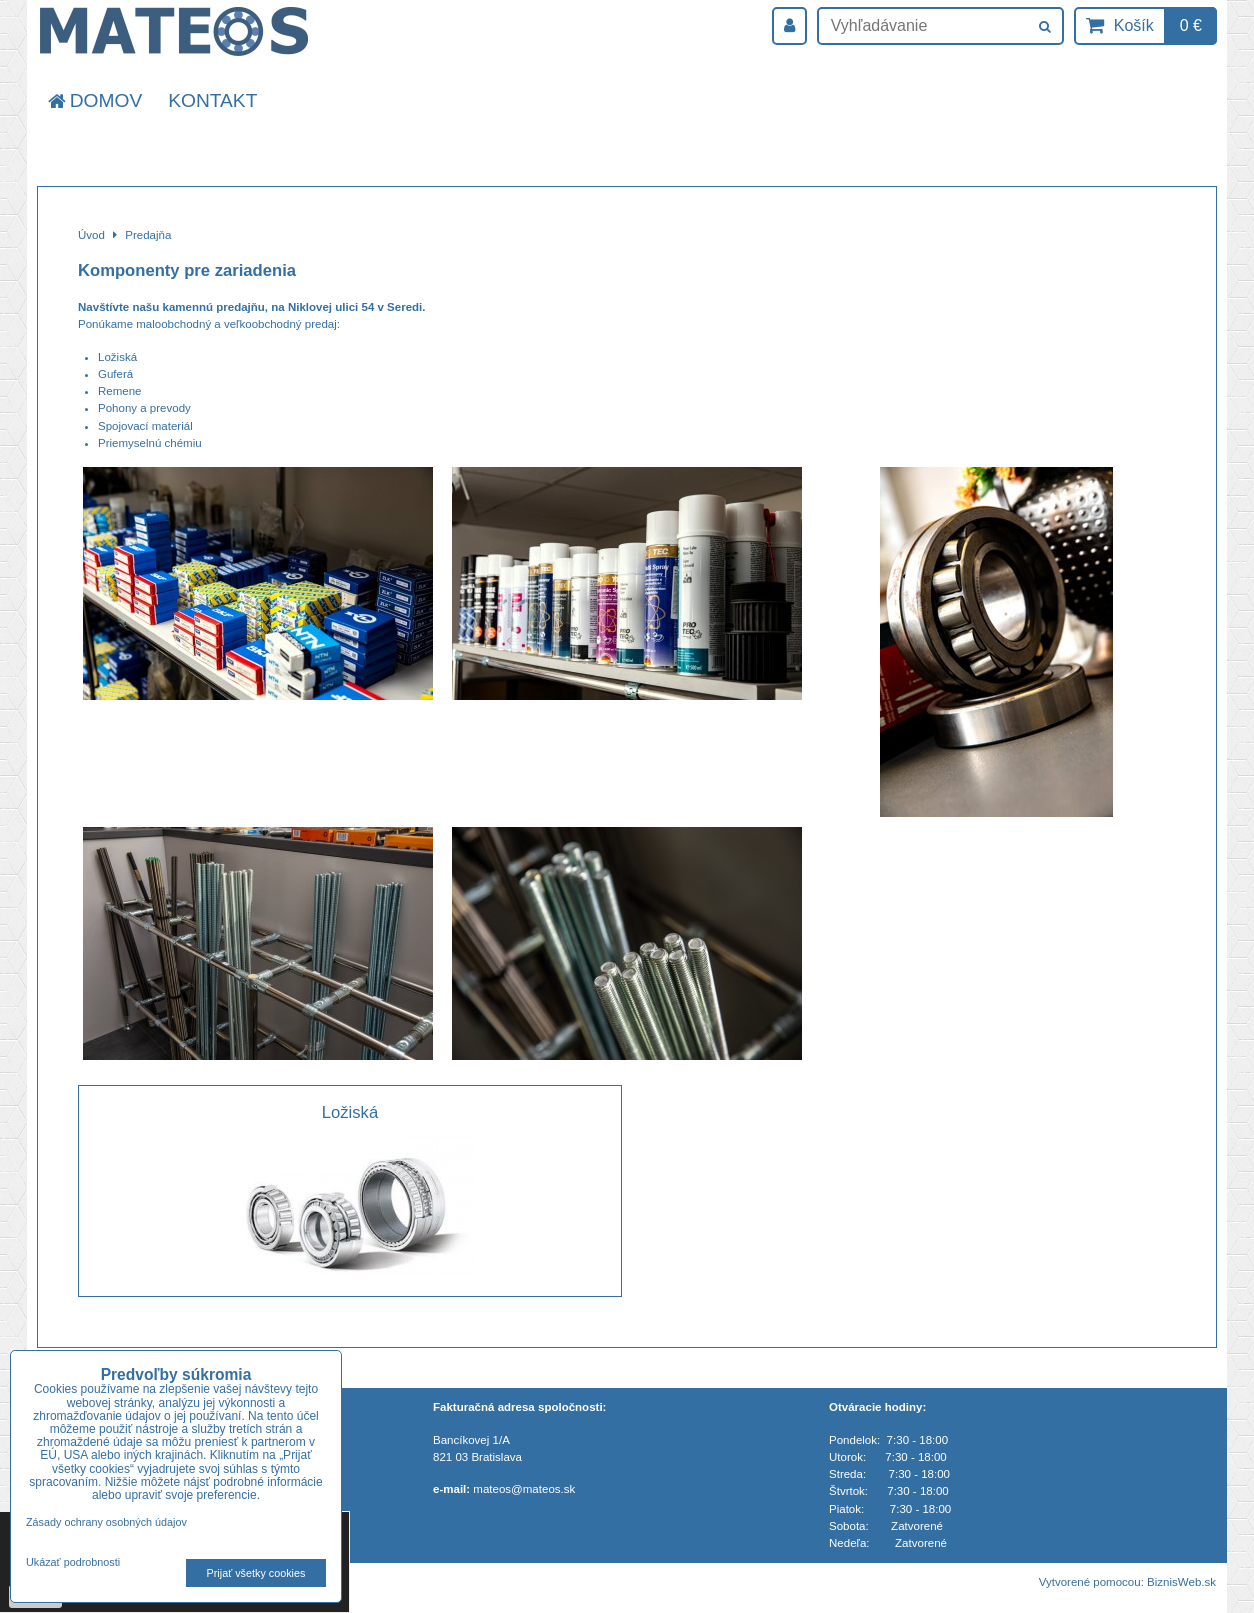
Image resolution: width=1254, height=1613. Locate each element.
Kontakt (212, 100)
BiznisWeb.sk (1181, 1582)
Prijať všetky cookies (256, 1573)
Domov (93, 100)
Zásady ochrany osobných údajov (106, 1522)
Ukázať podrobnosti (73, 1562)
